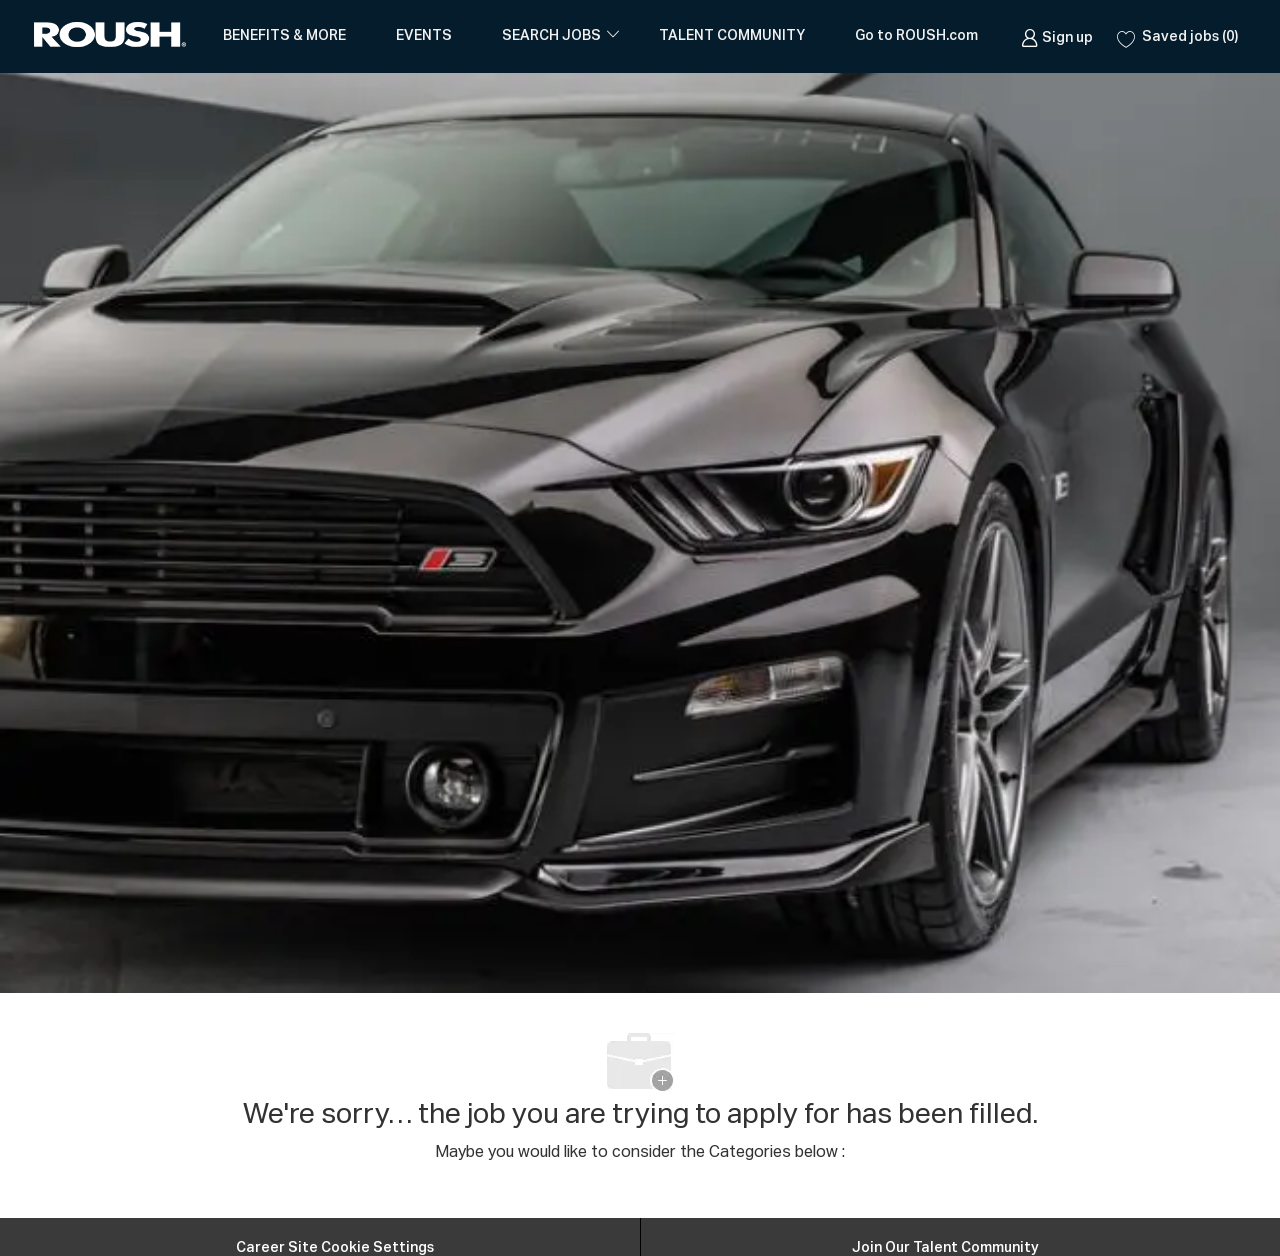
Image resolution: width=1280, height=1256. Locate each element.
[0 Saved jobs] (1177, 36)
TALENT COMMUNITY (732, 36)
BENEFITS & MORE (284, 36)
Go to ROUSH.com (916, 36)
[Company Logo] (114, 36)
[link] (1057, 36)
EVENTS (424, 36)
